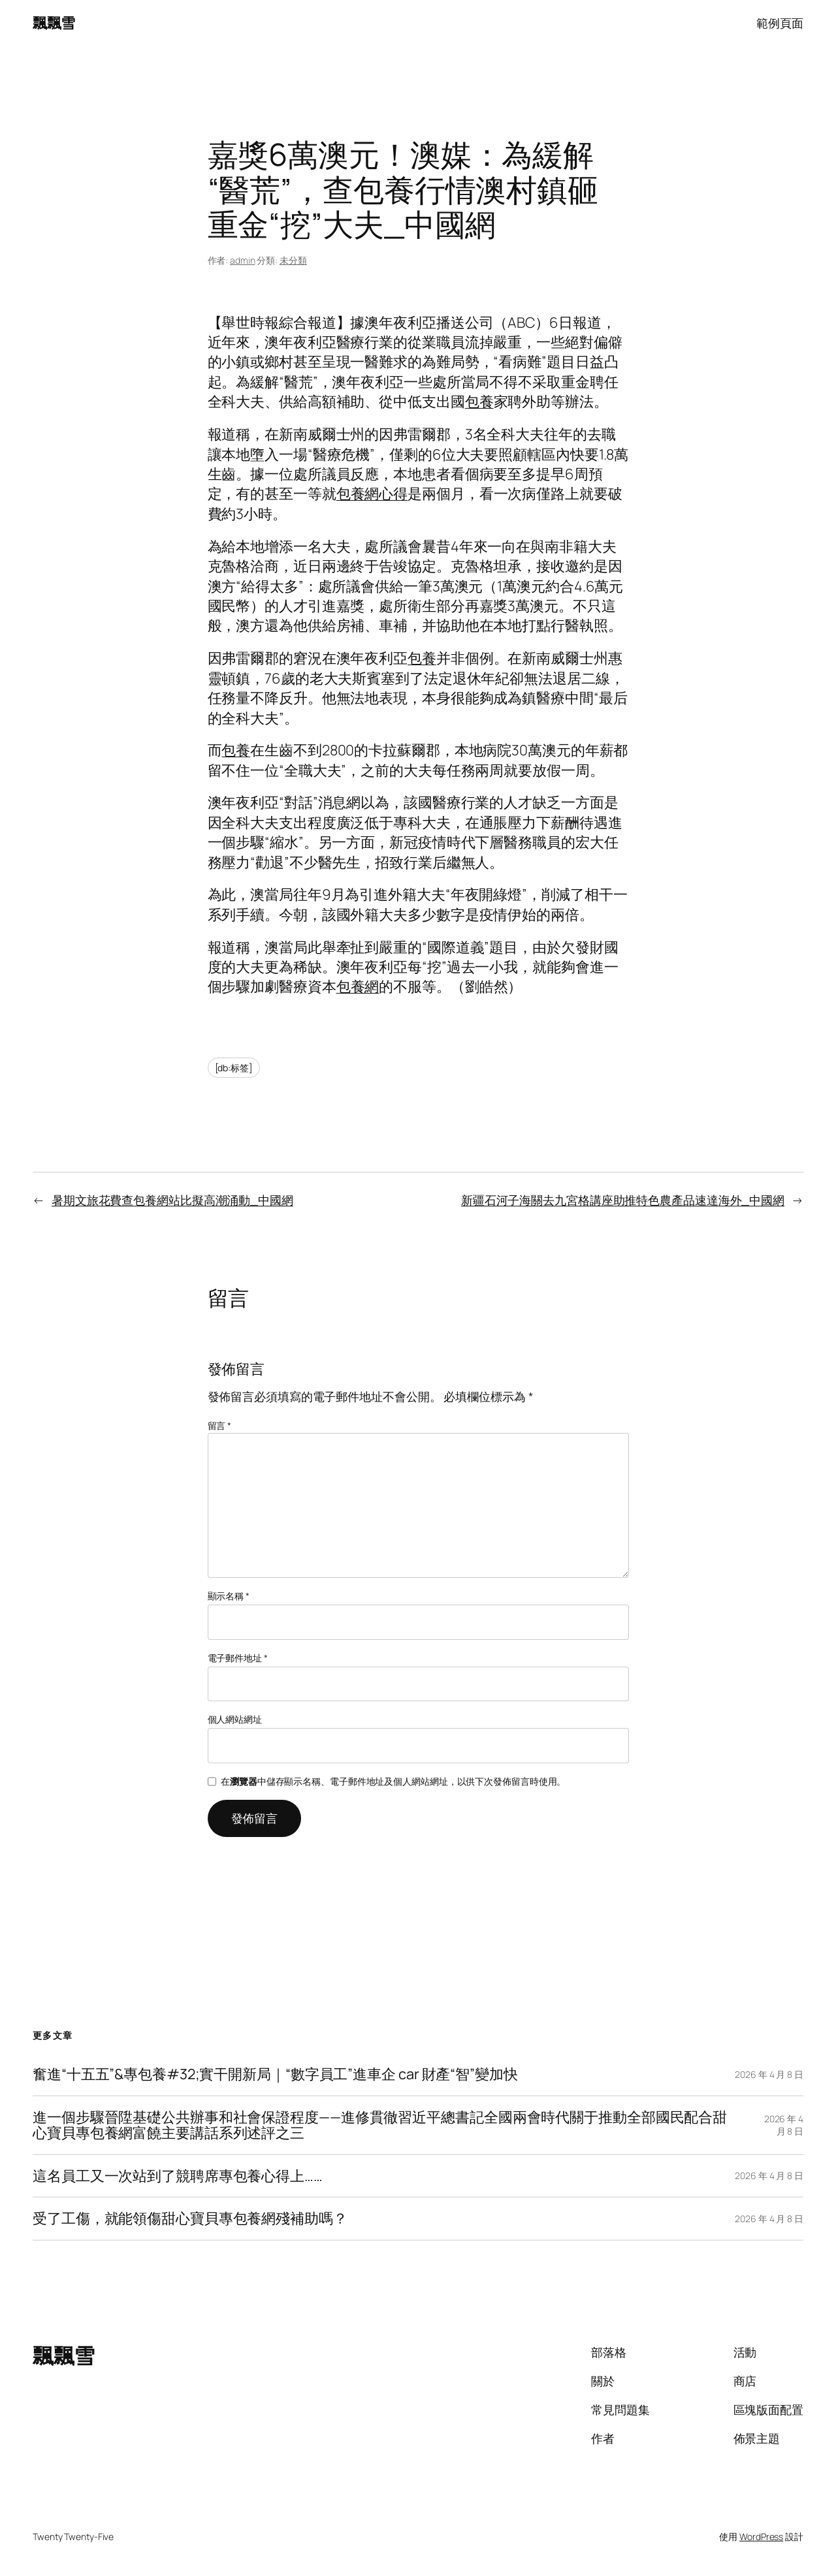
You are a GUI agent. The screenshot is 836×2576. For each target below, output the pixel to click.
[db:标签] (234, 1067)
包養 (479, 401)
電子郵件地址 (238, 1658)
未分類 (293, 260)
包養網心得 (372, 493)
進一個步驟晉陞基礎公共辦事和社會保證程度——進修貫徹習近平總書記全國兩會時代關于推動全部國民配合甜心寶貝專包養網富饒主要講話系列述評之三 (380, 2125)
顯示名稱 (228, 1596)
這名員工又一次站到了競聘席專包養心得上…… (178, 2176)
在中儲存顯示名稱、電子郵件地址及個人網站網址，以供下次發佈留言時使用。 (393, 1781)
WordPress (761, 2536)
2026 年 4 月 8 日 (769, 2074)
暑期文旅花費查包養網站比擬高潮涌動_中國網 (172, 1200)
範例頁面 (779, 23)
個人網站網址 (235, 1719)
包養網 (357, 986)
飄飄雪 (54, 23)
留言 (220, 1425)
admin (242, 260)
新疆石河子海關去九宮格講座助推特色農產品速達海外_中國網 (622, 1200)
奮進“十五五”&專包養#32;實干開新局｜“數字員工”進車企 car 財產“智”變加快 (275, 2074)
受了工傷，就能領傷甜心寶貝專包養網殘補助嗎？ (190, 2218)
